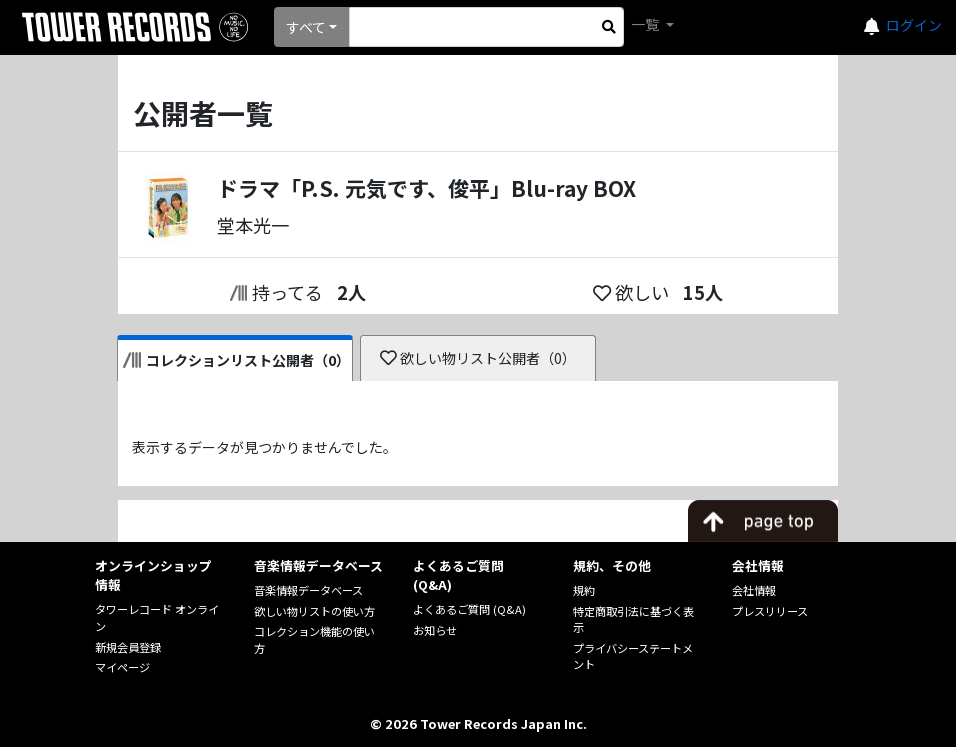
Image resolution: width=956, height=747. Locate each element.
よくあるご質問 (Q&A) (469, 609)
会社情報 (754, 590)
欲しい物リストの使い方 (314, 611)
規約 (584, 590)
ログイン (914, 25)
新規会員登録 (128, 647)
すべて (306, 27)
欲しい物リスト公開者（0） (478, 358)
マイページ (122, 667)
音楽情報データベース (308, 590)
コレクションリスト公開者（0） (236, 360)
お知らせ (435, 630)
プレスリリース (770, 611)
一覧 (646, 24)
